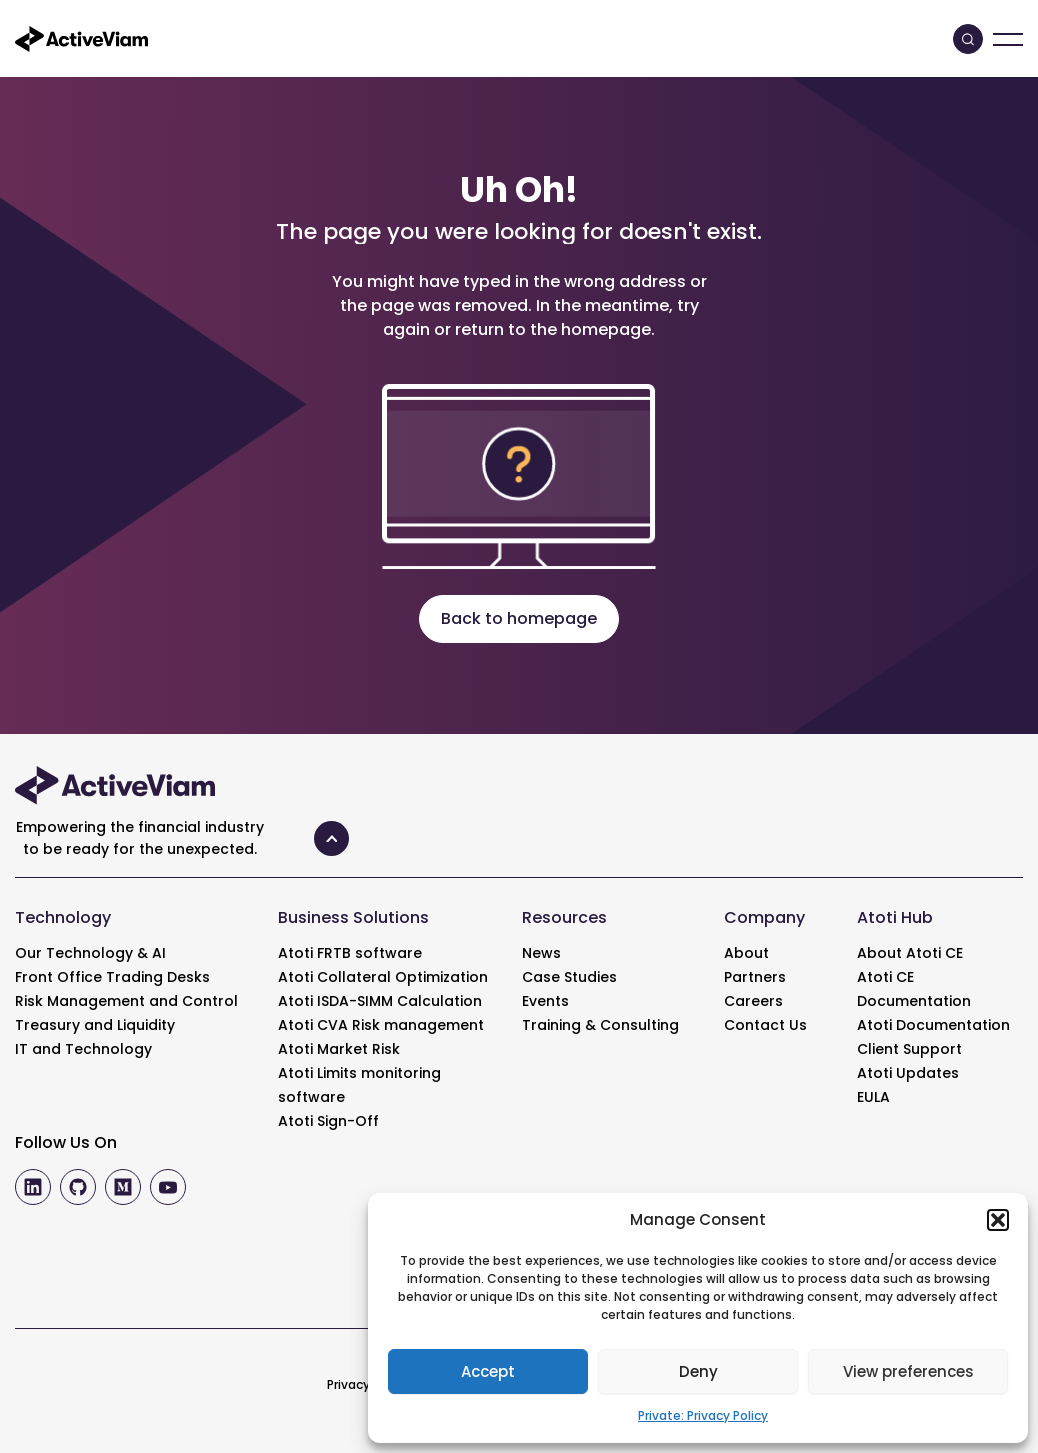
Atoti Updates (908, 1073)
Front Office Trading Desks (112, 977)
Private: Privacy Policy (703, 1415)
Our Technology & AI (90, 953)
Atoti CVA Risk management (381, 1025)
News (541, 953)
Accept (488, 1371)
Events (545, 1001)
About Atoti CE (910, 953)
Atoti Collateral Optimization (383, 977)
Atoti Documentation (933, 1025)
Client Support (909, 1049)
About (746, 953)
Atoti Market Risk (339, 1049)
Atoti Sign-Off (328, 1121)
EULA (873, 1097)
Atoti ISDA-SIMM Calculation (380, 1001)
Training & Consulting (600, 1025)
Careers (753, 1001)
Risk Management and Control (126, 1001)
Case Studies (569, 977)
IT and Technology (83, 1049)
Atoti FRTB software (350, 953)
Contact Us (765, 1025)
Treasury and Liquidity (95, 1025)
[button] (998, 1220)
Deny (698, 1371)
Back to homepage (519, 618)
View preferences (908, 1371)
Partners (755, 977)
